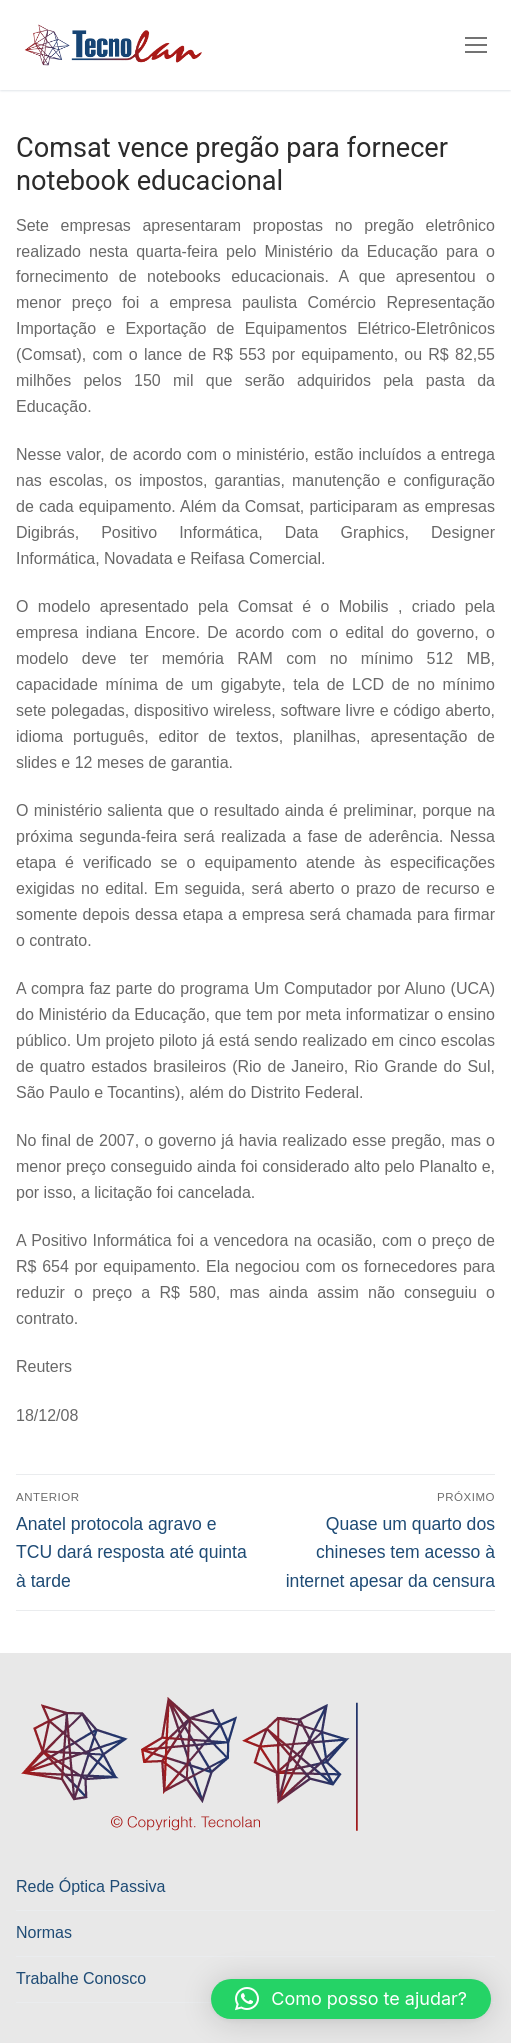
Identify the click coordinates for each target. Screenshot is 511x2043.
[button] (351, 1999)
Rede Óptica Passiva (90, 1886)
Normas (44, 1932)
